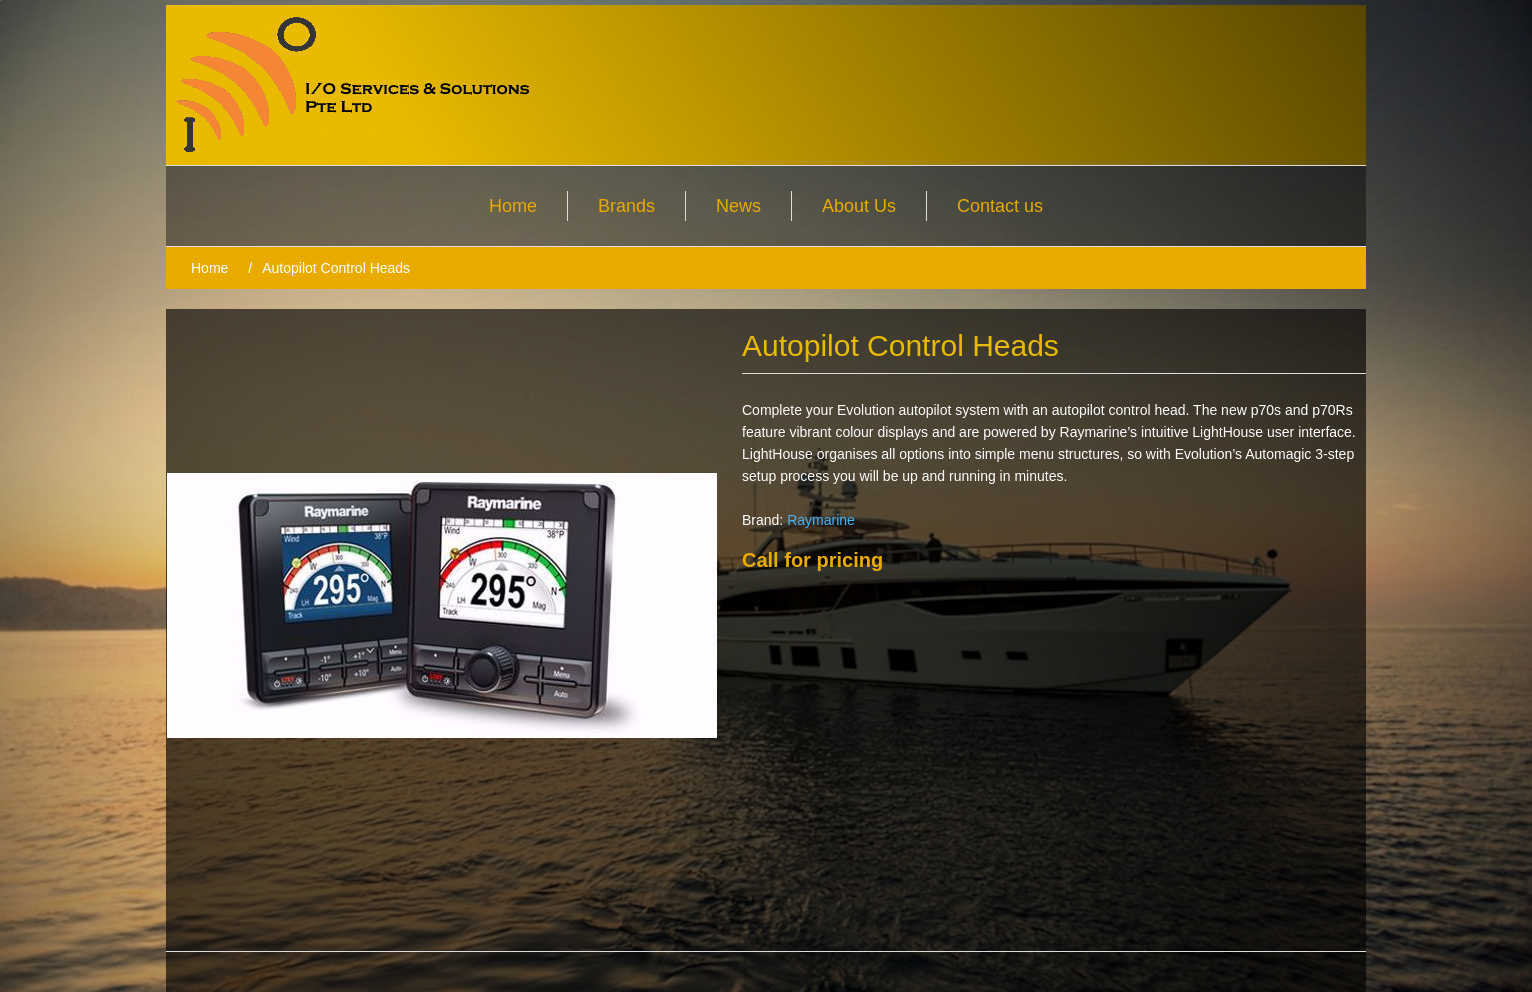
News (738, 206)
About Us (859, 206)
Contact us (1000, 206)
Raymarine (821, 520)
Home (513, 206)
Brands (626, 206)
